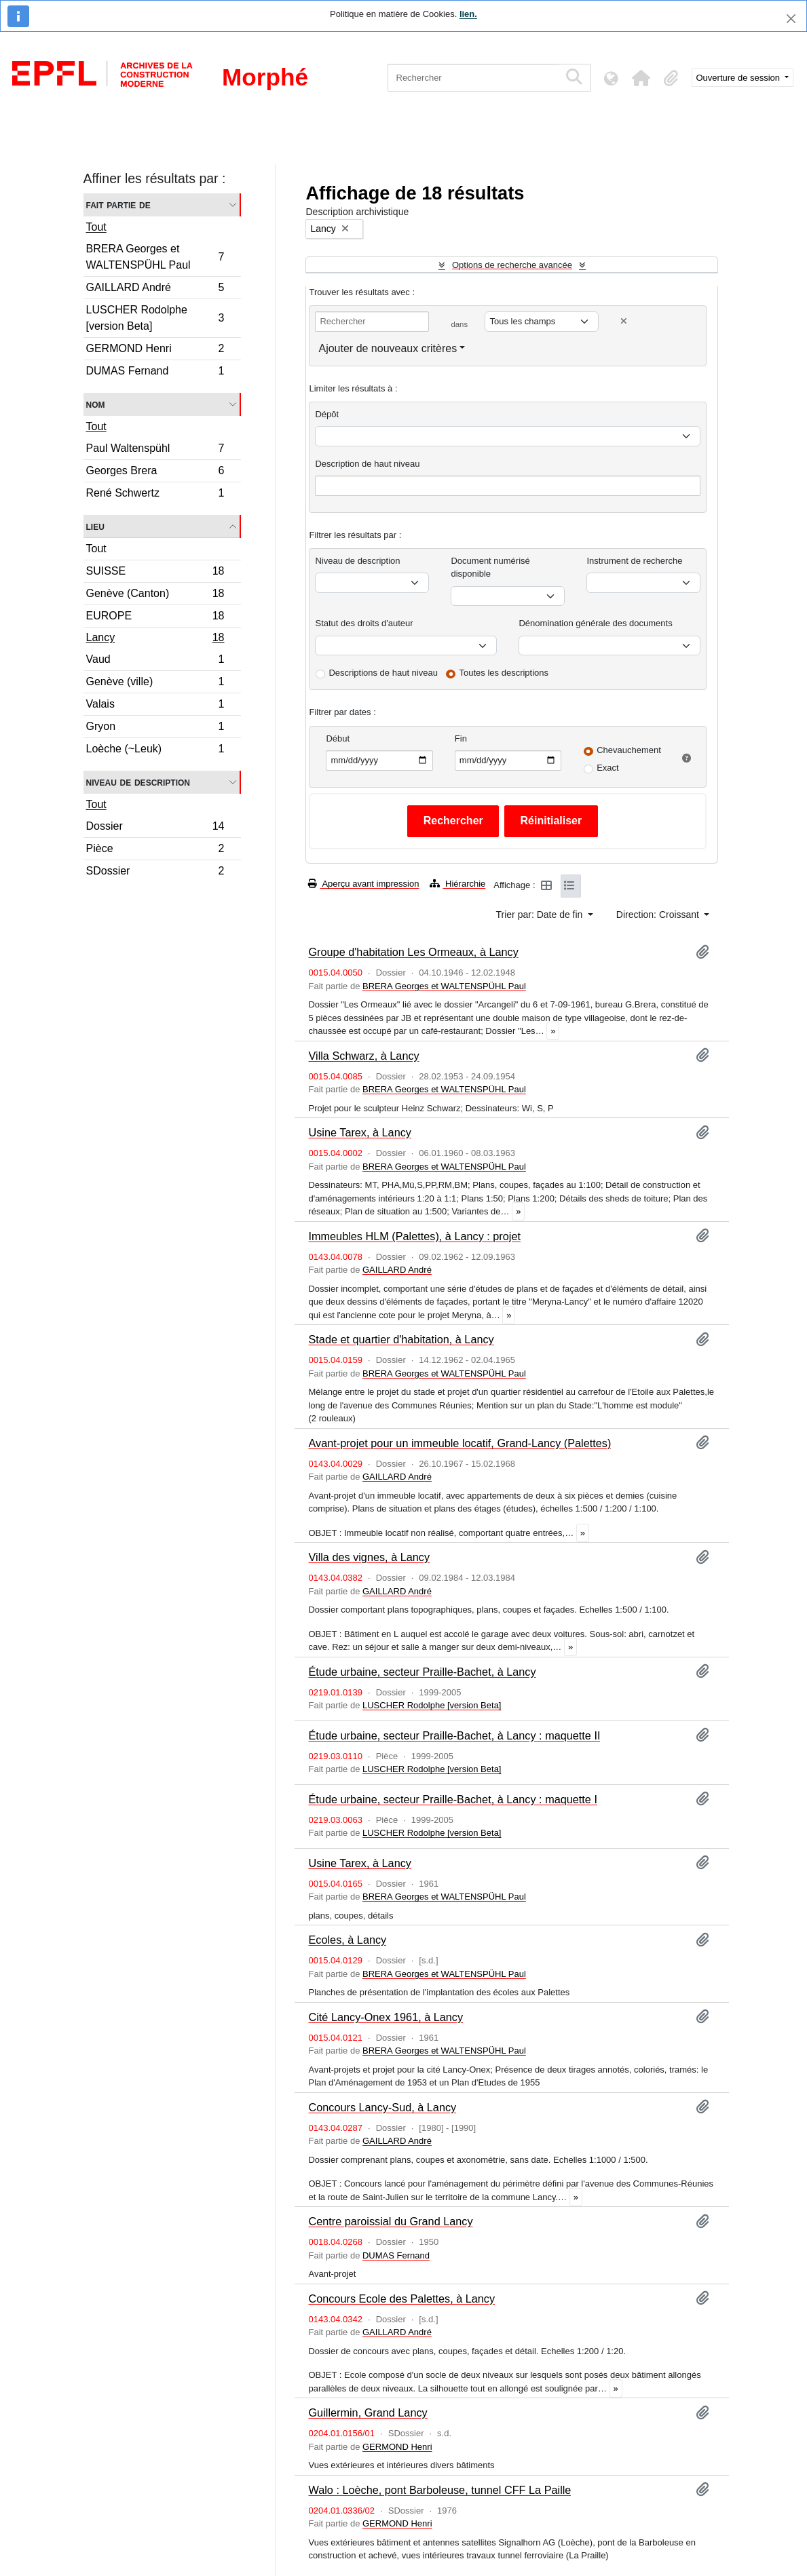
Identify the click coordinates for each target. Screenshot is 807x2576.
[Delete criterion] (623, 321)
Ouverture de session (739, 78)
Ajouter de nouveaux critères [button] (387, 348)
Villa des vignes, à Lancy (369, 1557)
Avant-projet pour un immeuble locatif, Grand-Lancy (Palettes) (459, 1443)
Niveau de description (138, 781)
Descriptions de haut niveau (383, 673)
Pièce (155, 850)
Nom (95, 404)
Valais (155, 706)
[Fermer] (791, 19)
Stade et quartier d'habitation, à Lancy (400, 1339)
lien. (468, 14)
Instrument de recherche (634, 561)
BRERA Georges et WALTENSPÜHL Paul (155, 257)
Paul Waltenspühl (155, 450)
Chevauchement (629, 750)
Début (338, 738)
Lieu (95, 526)
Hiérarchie (457, 884)
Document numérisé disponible (490, 567)
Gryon (155, 728)
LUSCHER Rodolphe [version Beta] (155, 318)
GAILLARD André (155, 289)
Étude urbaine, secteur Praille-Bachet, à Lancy (422, 1672)
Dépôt (327, 414)
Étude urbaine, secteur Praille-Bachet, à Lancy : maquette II (454, 1735)
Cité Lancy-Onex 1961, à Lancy (385, 2017)
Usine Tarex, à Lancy (359, 1132)
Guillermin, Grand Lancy (367, 2412)
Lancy (155, 639)
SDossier (155, 872)
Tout (96, 227)
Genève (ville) (155, 683)
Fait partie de (118, 204)
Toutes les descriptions (504, 673)
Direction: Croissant (659, 914)
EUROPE (155, 618)
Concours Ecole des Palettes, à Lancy (401, 2298)
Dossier (155, 828)
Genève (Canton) (155, 595)
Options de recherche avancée (512, 265)
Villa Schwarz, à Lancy (363, 1056)
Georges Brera (155, 472)
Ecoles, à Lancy (347, 1940)
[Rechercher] (473, 78)
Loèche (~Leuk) (155, 750)
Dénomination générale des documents (595, 623)
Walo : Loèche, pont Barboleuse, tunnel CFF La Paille (439, 2490)
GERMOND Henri (155, 350)
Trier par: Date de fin (541, 914)
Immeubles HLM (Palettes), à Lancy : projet (414, 1236)
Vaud (155, 661)
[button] (641, 78)
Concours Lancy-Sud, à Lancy (382, 2107)
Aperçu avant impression (363, 884)
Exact (608, 768)
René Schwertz (155, 494)
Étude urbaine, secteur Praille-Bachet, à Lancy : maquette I (452, 1799)
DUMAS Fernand (155, 372)
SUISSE (155, 573)
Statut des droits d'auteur (364, 623)
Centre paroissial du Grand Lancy (390, 2221)
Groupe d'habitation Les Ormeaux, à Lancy (413, 952)
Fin (461, 738)
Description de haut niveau (367, 464)
